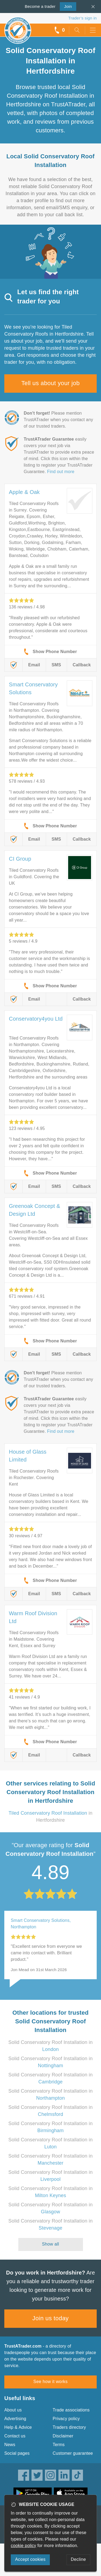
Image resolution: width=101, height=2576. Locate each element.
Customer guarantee (73, 2453)
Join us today (50, 2318)
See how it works (50, 2381)
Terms (59, 2444)
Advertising (15, 2418)
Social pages (17, 2453)
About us (13, 2410)
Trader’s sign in (82, 18)
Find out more (60, 471)
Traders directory (69, 2427)
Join (66, 6)
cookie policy (23, 2545)
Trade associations (71, 2410)
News (9, 2444)
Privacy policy (66, 2418)
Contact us (14, 2436)
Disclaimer (63, 2436)
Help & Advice (18, 2427)
